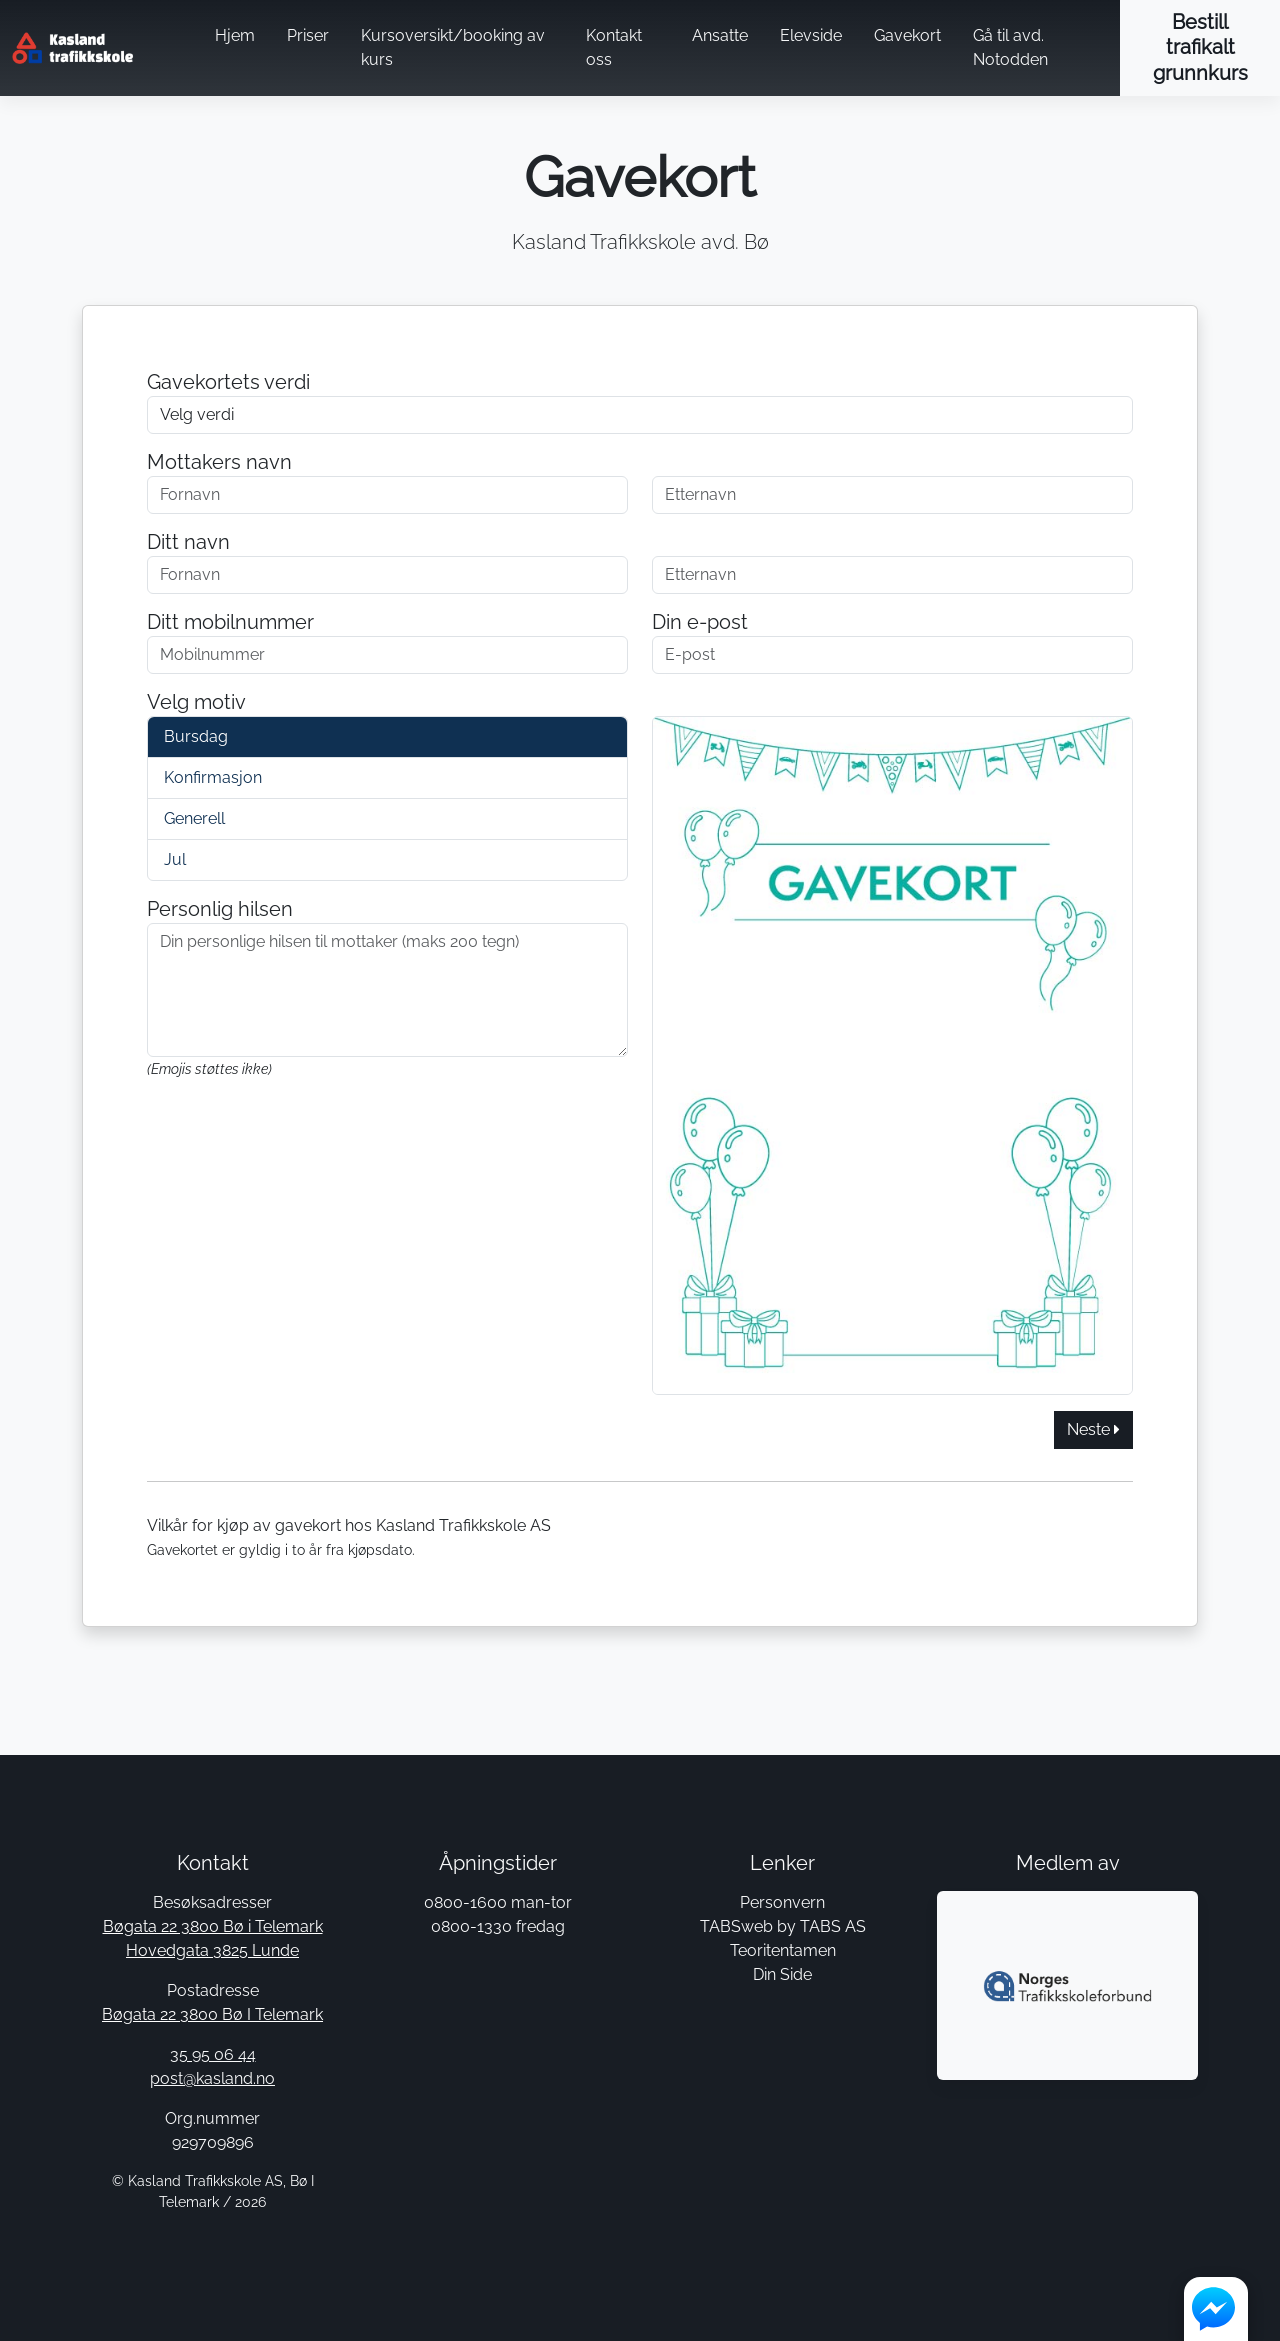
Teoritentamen (783, 1950)
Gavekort (907, 35)
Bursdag (196, 736)
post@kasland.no (212, 2078)
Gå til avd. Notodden (1010, 47)
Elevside (811, 35)
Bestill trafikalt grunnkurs (1200, 47)
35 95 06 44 (213, 2054)
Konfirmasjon (213, 777)
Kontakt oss (614, 47)
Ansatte (720, 35)
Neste (1093, 1429)
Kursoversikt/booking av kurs (453, 47)
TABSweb (736, 1926)
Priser (308, 35)
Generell (194, 818)
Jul (175, 859)
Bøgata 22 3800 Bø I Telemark (212, 2014)
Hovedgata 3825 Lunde (212, 1950)
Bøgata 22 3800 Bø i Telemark (213, 1926)
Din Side (782, 1974)
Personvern (782, 1902)
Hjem (235, 35)
